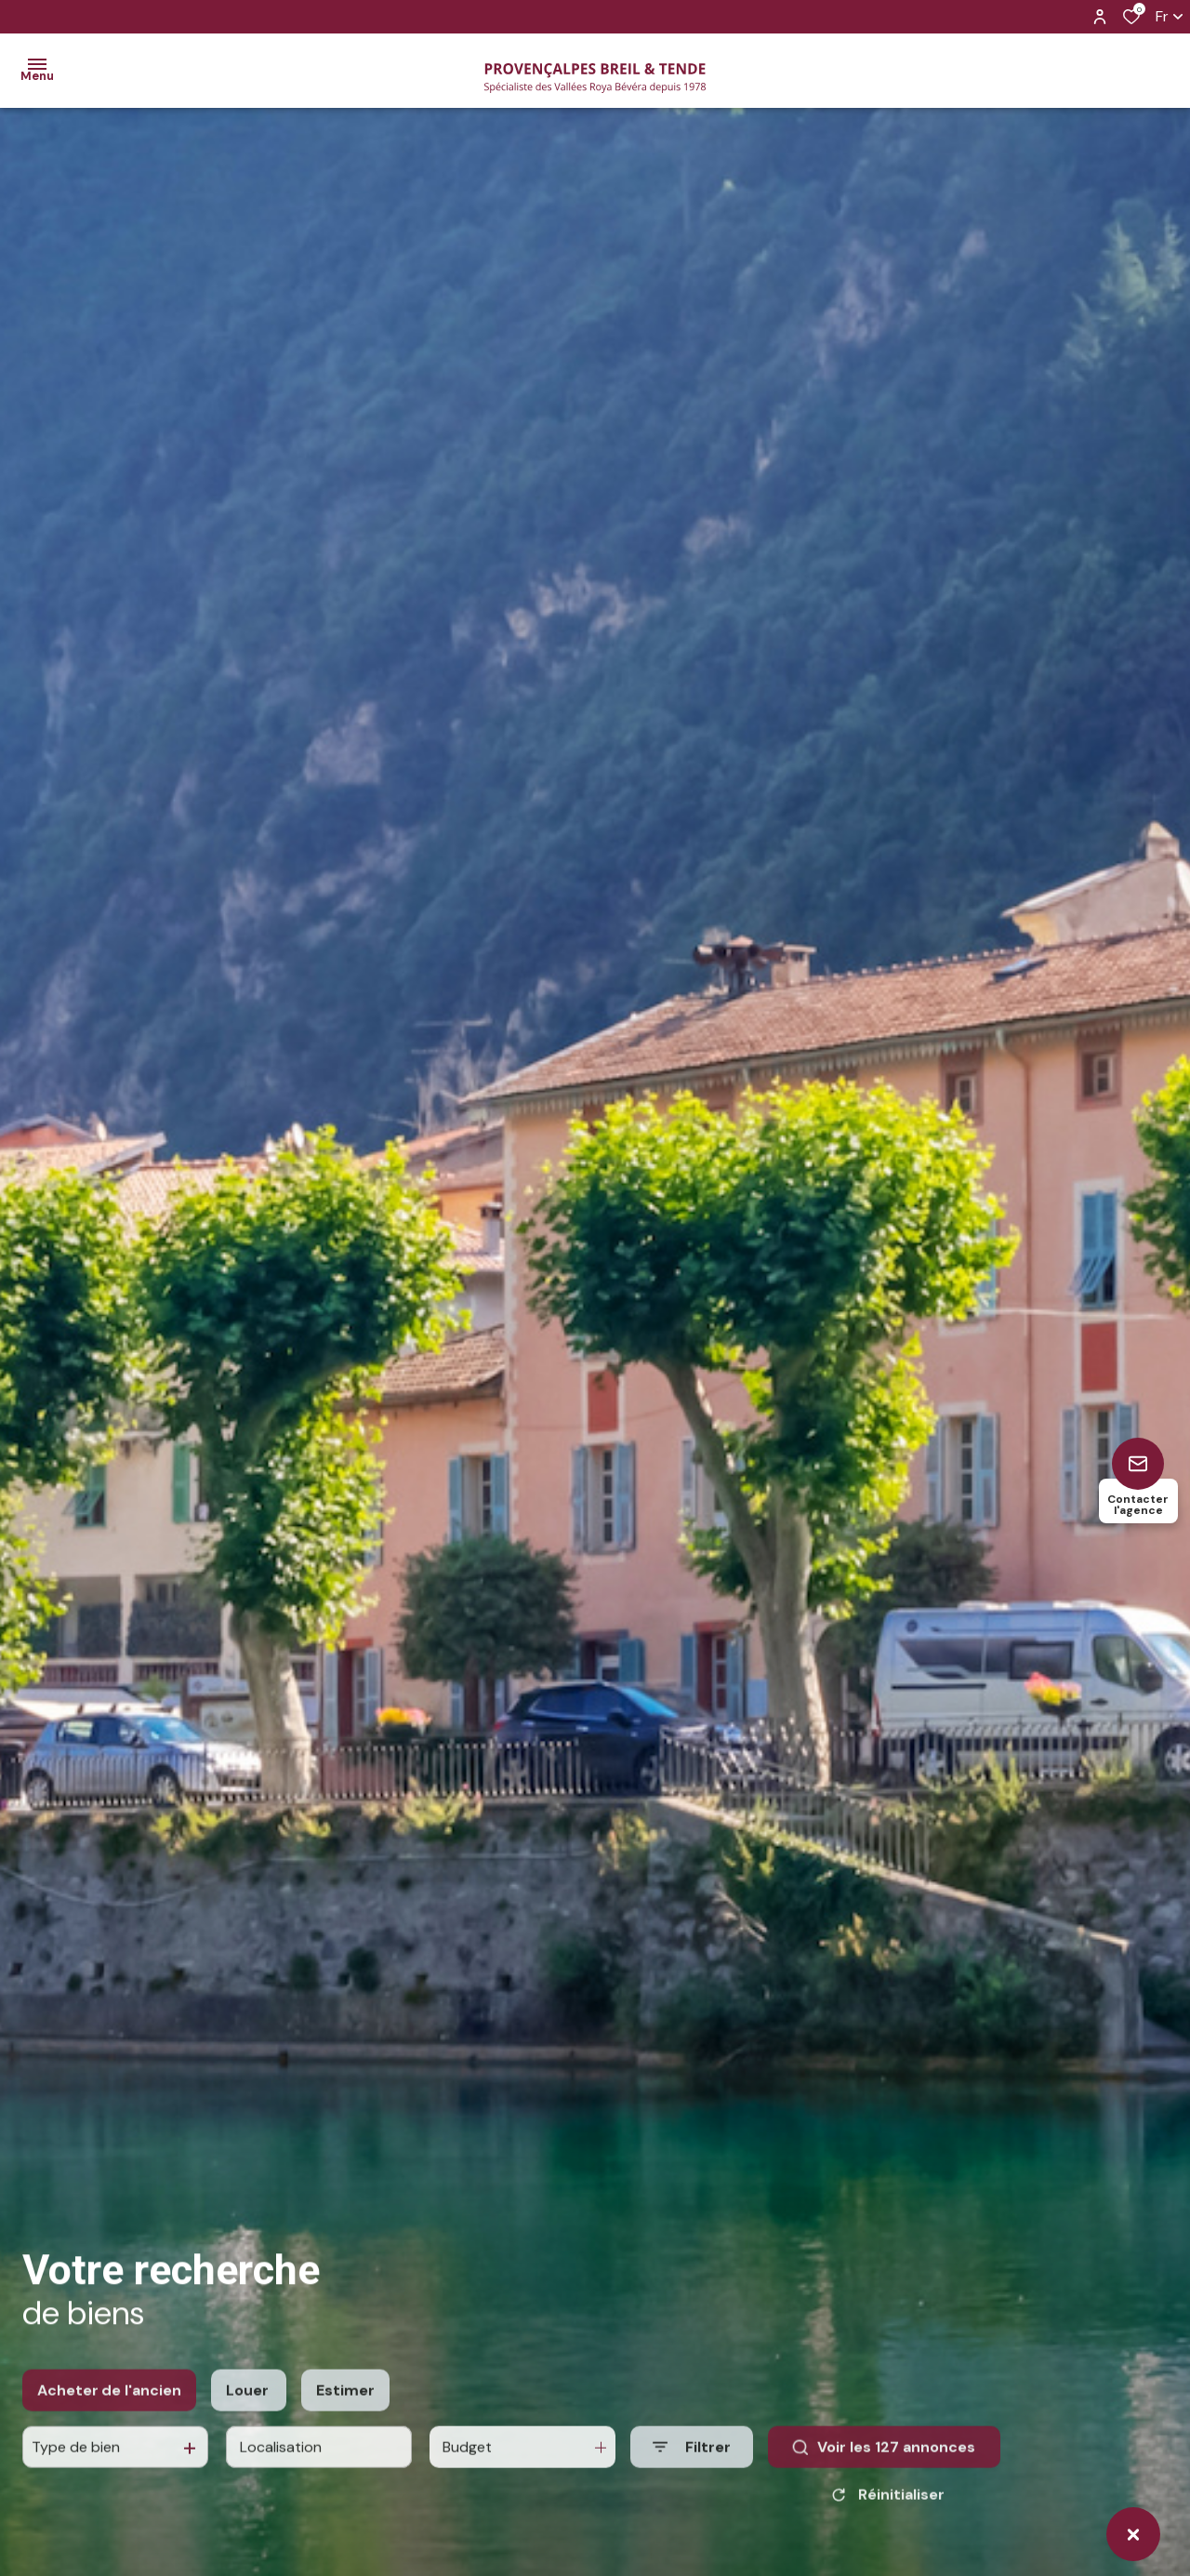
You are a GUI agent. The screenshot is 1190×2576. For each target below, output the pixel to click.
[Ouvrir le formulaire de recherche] (691, 2503)
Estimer (345, 2446)
